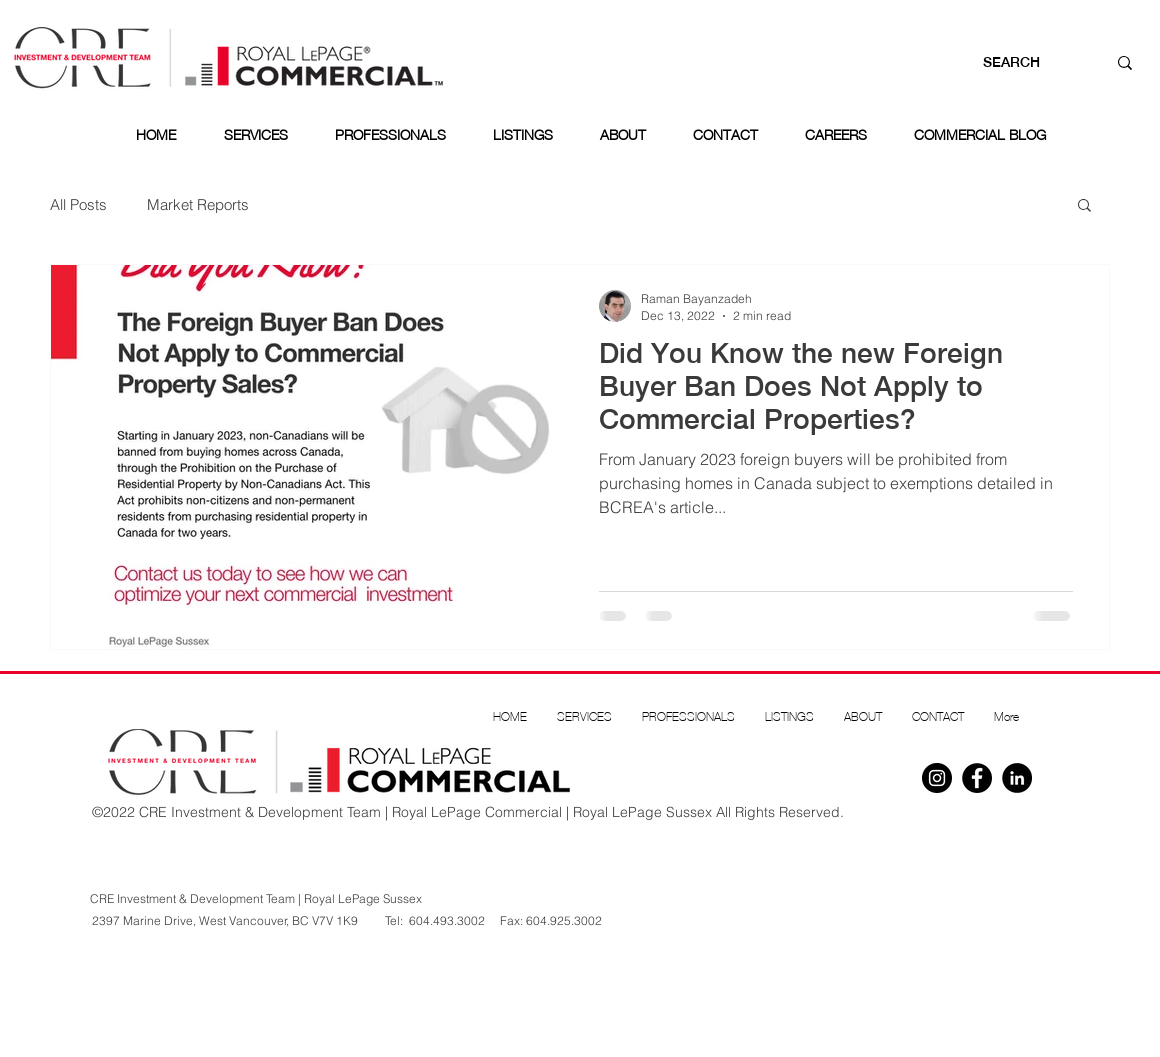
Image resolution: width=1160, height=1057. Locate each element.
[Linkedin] (1017, 778)
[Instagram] (937, 778)
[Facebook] (977, 778)
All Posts (78, 204)
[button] (1084, 206)
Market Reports (198, 204)
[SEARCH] (1025, 63)
